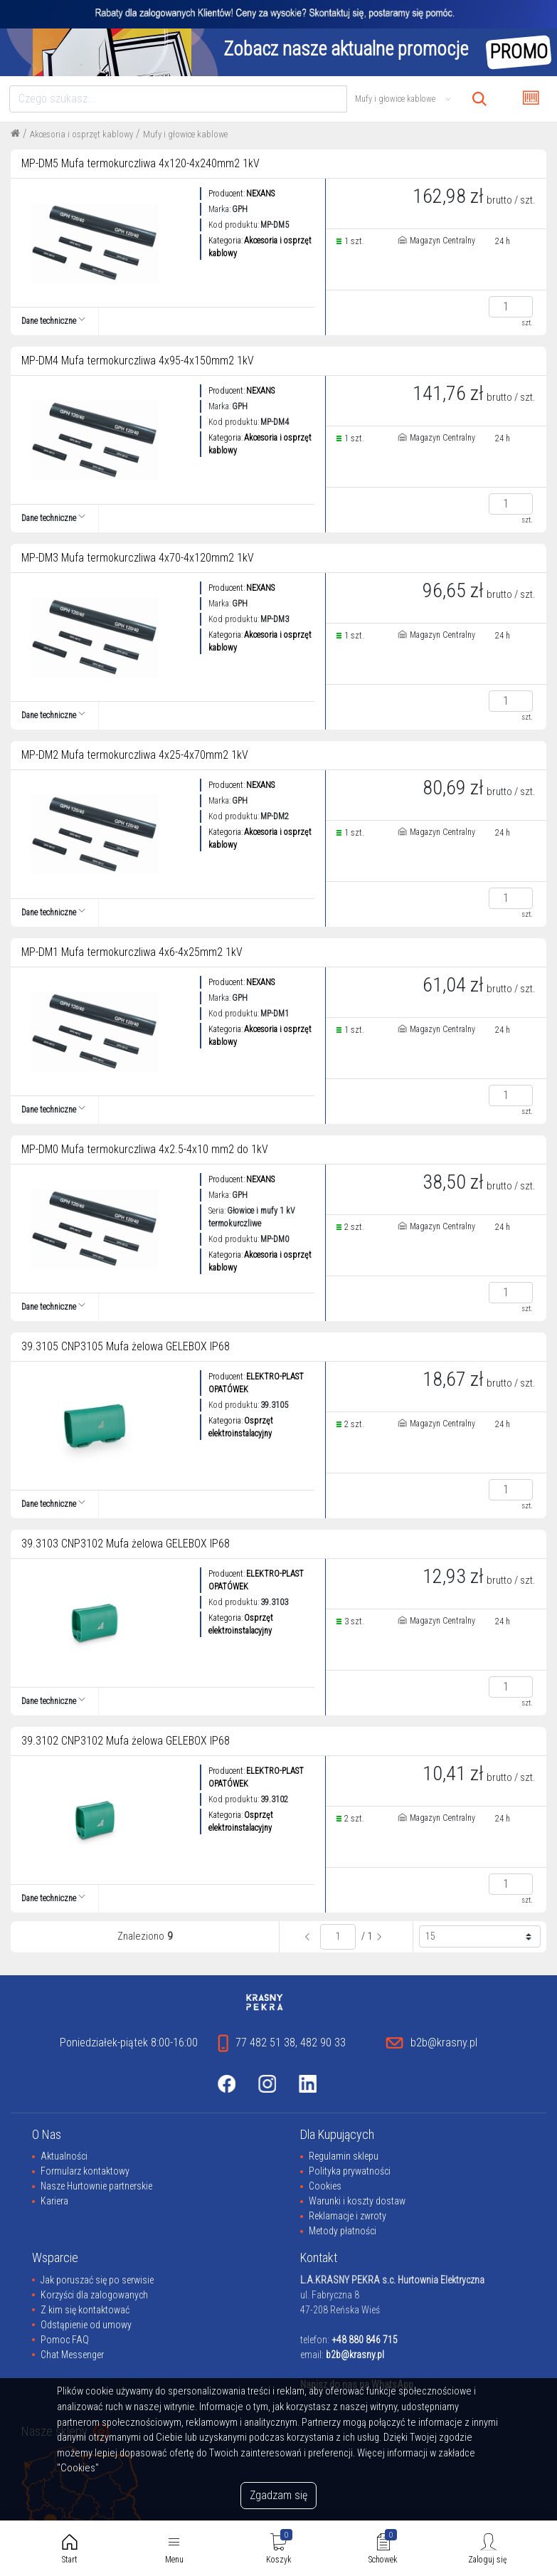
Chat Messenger (72, 2354)
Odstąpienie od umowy (86, 2324)
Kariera (54, 2201)
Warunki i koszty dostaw (357, 2201)
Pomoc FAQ (65, 2339)
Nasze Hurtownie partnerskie (96, 2186)
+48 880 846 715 (364, 2339)
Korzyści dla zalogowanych (94, 2295)
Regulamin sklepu (343, 2156)
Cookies (325, 2186)
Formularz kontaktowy (85, 2171)
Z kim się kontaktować (85, 2309)
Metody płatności (342, 2230)
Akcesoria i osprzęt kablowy (81, 134)
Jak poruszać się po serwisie (97, 2280)
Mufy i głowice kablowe (185, 134)
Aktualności (64, 2156)
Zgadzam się (278, 2495)
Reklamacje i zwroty (347, 2216)
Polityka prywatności (350, 2171)
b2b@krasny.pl (355, 2354)
